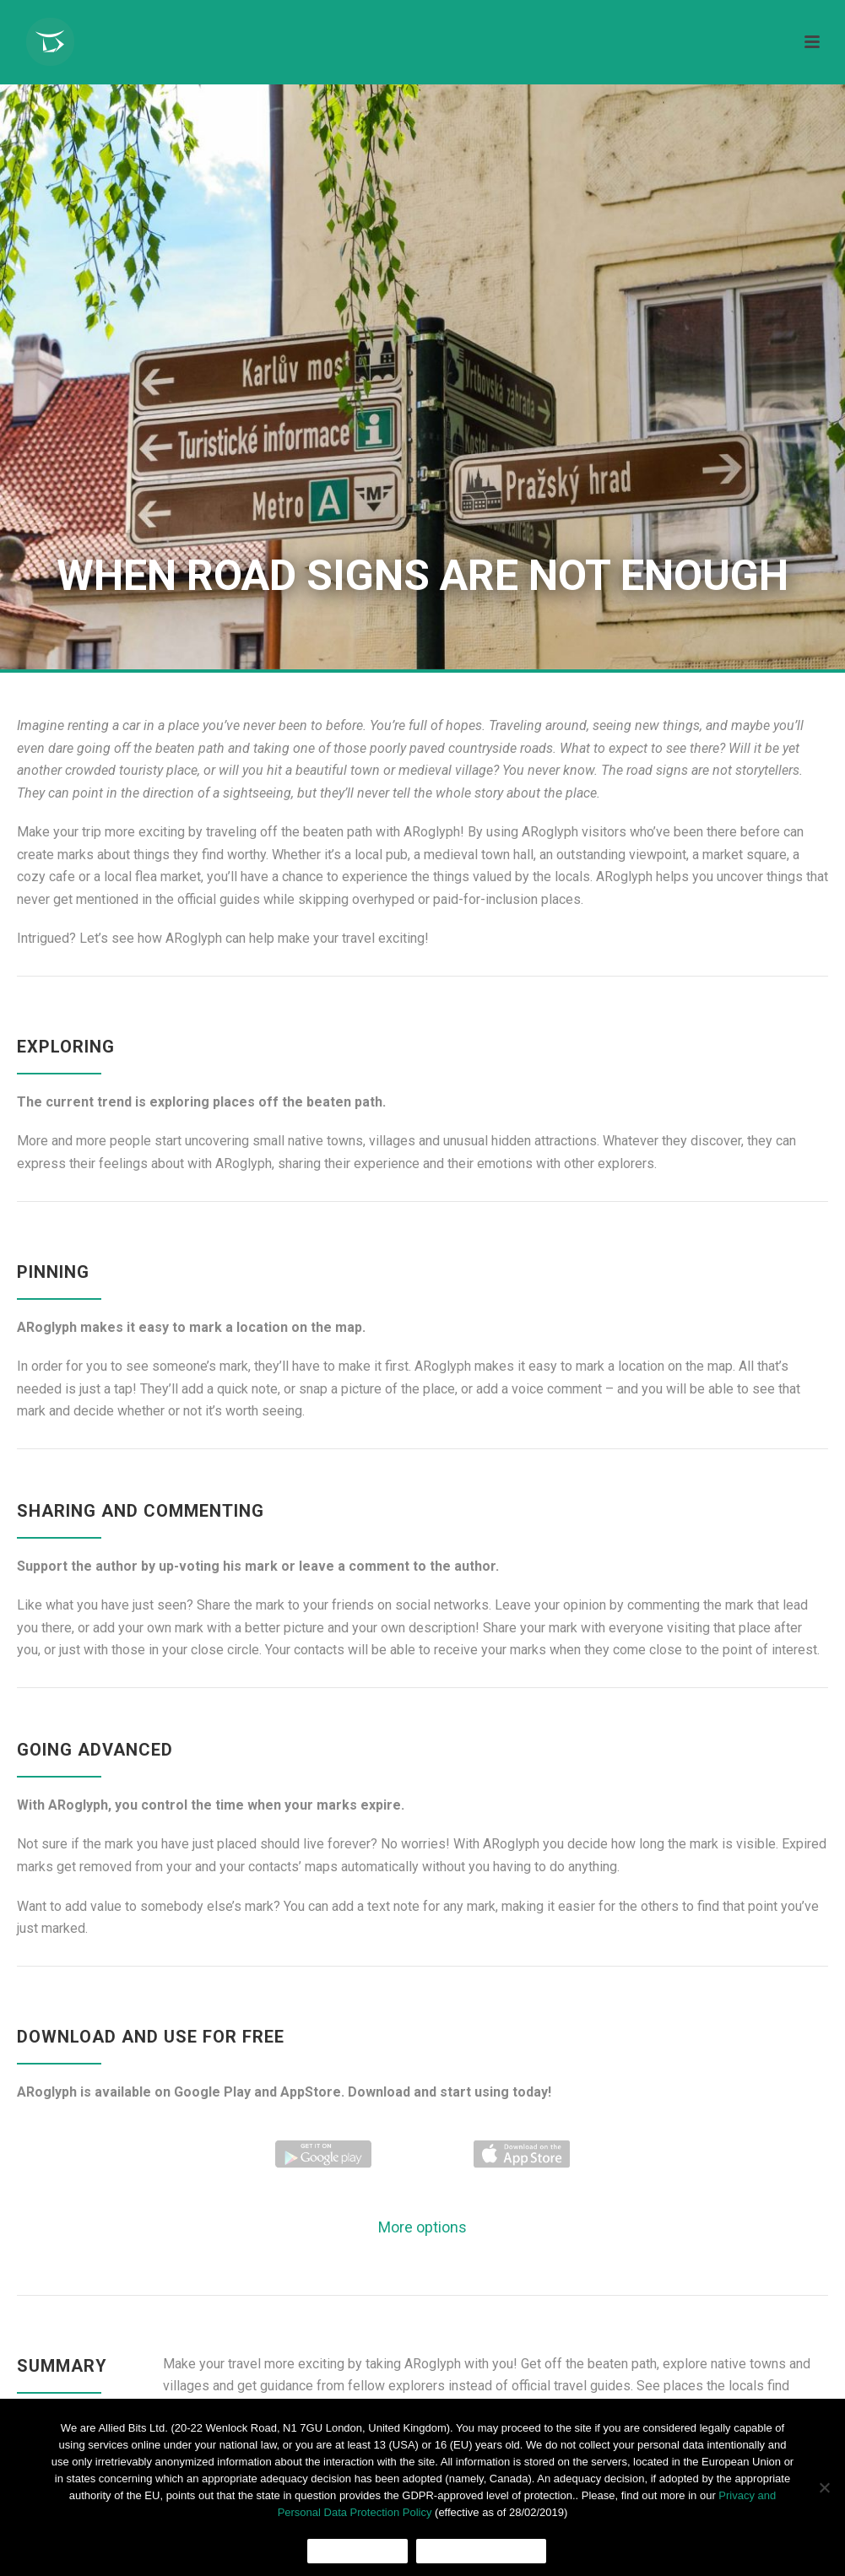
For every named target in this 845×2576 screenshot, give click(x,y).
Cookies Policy (481, 2551)
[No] (823, 2487)
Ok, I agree (357, 2551)
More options (422, 2227)
